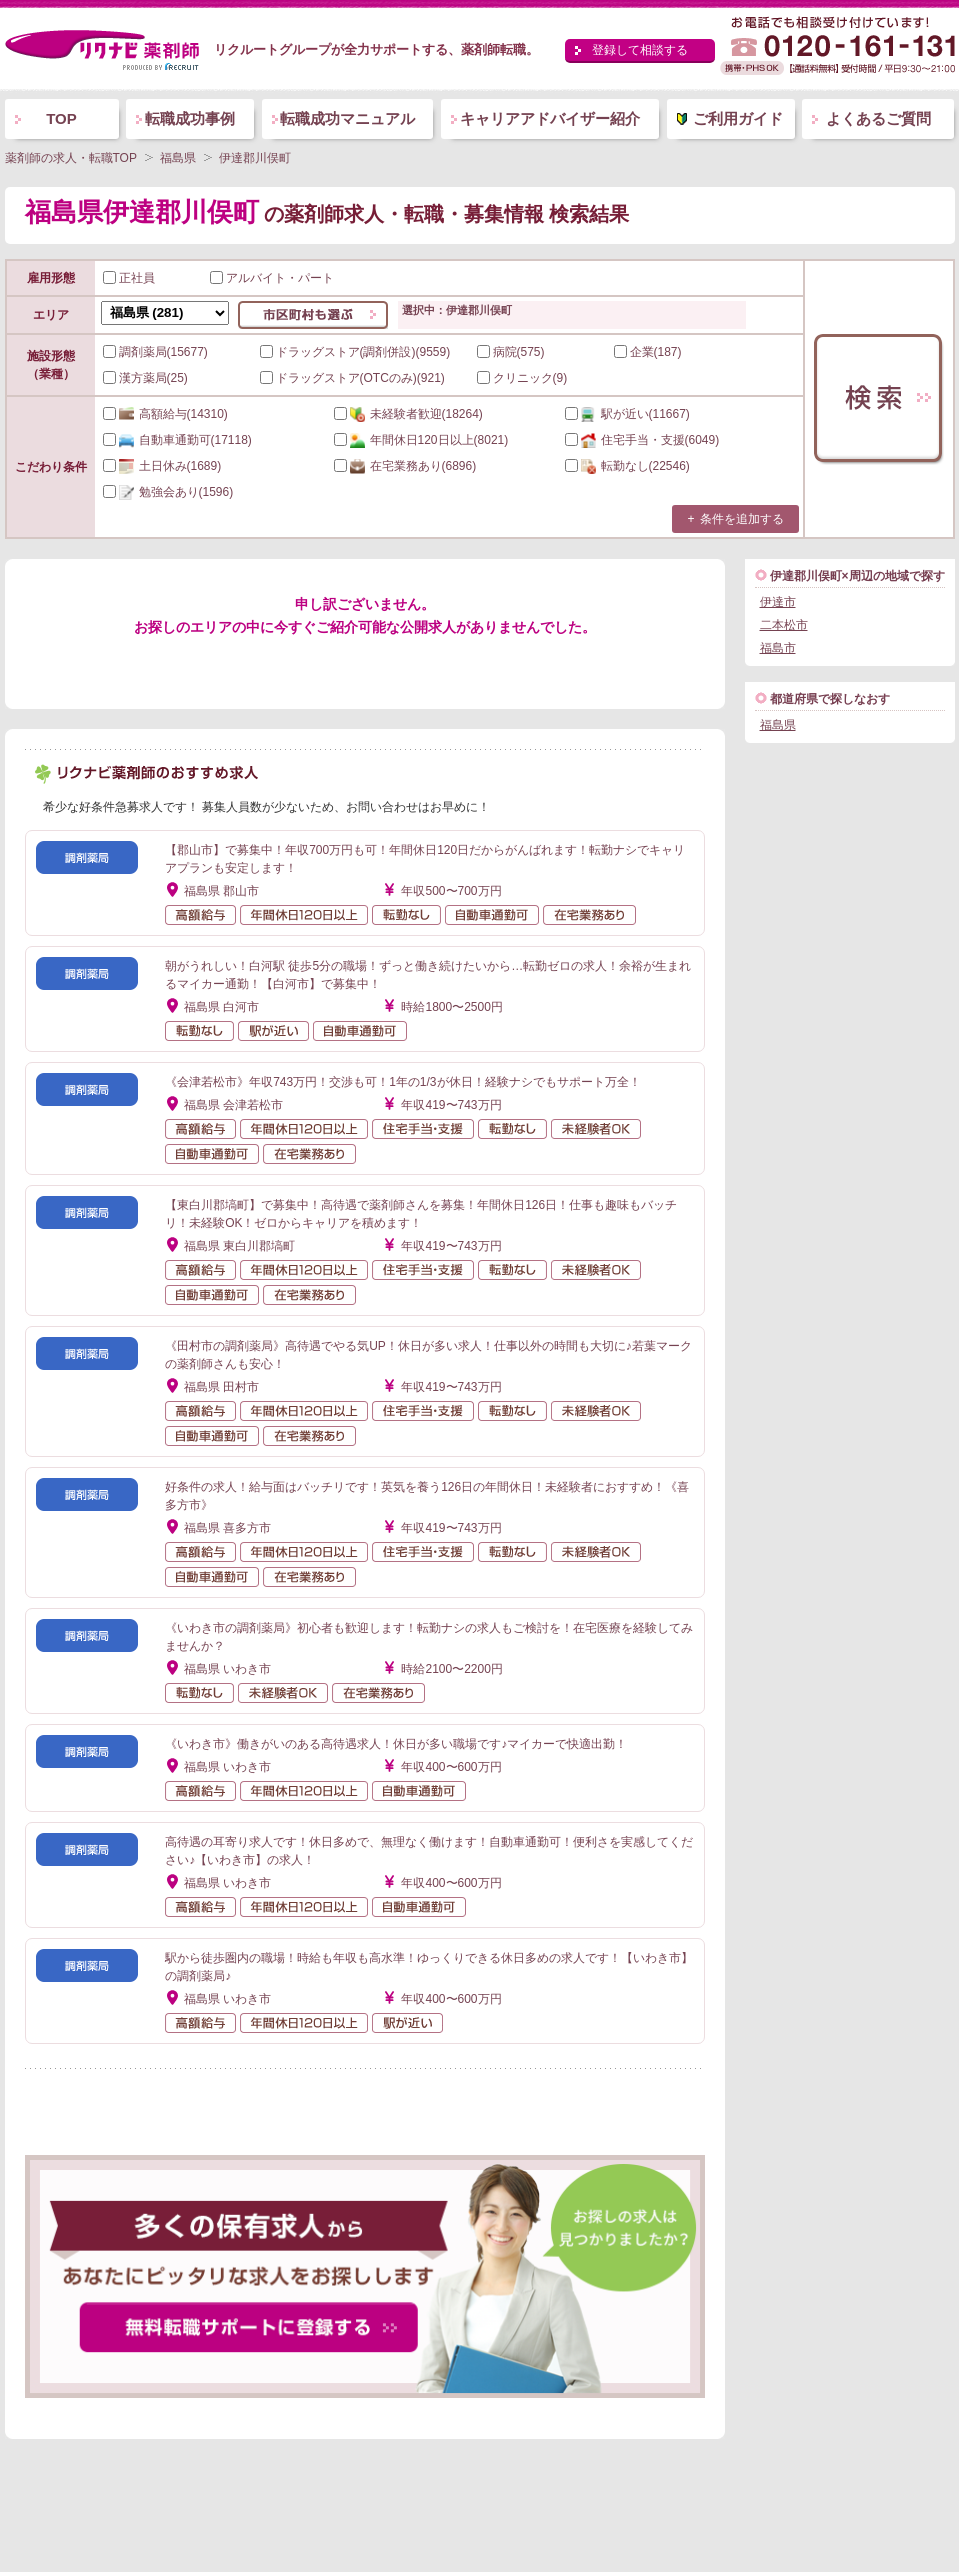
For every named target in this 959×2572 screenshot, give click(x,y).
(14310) (165, 414)
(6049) (642, 440)
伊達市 (778, 602)
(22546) (627, 466)
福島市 (778, 648)
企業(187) (648, 352)
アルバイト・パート (272, 278)
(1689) (162, 466)
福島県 (778, 725)
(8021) (421, 440)
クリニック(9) (522, 378)
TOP (61, 118)
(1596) (168, 492)
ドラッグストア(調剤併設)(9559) (355, 352)
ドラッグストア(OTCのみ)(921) (352, 378)
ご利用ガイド (738, 118)
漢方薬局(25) (145, 378)
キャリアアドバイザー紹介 (550, 118)
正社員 (129, 278)
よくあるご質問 (878, 118)
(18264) (408, 414)
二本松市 (784, 625)
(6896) (405, 466)
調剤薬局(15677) (155, 352)
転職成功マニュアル (347, 118)
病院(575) (511, 352)
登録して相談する (640, 50)
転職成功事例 (190, 118)
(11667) (627, 414)
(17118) (177, 440)
